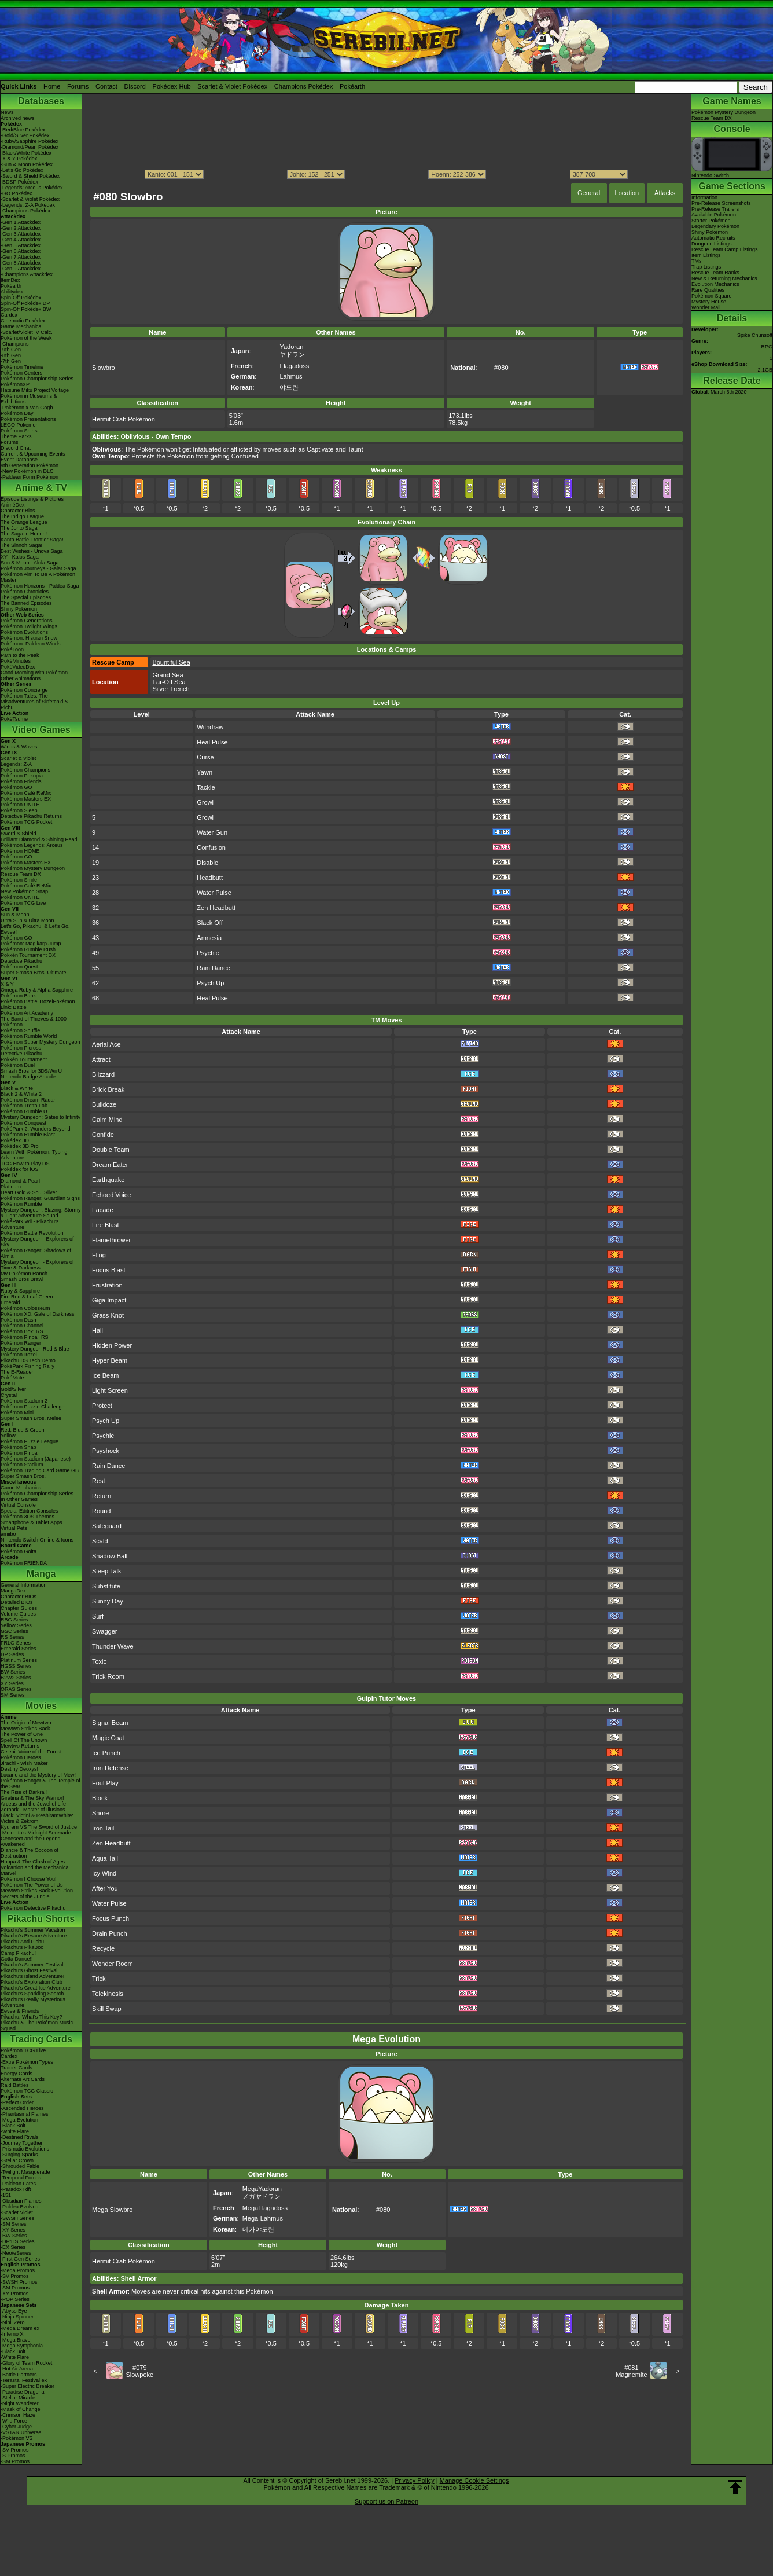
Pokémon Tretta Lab (24, 1106)
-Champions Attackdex (27, 274)
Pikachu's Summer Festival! (33, 1965)
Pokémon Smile (19, 880)
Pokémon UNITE (20, 805)
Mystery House (708, 301)
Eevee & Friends (20, 2011)
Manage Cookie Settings (474, 2480)
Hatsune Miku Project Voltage (35, 390)
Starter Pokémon (711, 220)
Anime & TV (41, 488)
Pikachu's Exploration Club (31, 1982)
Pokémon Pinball (20, 1453)
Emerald (10, 1302)
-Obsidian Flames (21, 2201)
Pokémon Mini (17, 1412)
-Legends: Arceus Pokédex (32, 187)
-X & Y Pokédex (19, 159)
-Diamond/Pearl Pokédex (29, 147)
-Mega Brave (16, 2340)
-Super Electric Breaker (27, 2386)
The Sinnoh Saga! (21, 545)
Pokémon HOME (20, 851)
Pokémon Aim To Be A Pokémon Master (38, 577)
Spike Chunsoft (754, 335)
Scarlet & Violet (18, 758)
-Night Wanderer (20, 2403)
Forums (78, 86)
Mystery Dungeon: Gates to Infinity (40, 1117)
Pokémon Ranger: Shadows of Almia (36, 1253)
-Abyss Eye (14, 2311)
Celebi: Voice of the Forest (31, 1752)
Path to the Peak (20, 655)
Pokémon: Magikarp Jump (31, 943)
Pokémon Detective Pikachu (33, 1908)
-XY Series (13, 2230)
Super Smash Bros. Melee (31, 1418)
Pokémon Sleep (19, 810)
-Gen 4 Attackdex (21, 240)
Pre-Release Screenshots (721, 203)
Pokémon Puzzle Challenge (33, 1407)
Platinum (11, 1187)
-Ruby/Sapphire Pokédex (29, 141)
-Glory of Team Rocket (26, 2363)
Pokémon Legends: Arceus (32, 845)
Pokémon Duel (18, 1065)
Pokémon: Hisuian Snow (29, 638)
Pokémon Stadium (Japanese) (36, 1459)
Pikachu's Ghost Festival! (30, 1970)
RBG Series (14, 1620)
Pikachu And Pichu (22, 1941)
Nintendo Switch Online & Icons (37, 1540)
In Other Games (19, 1499)
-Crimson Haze (18, 2415)
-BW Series (14, 2236)
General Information (24, 1585)
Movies (41, 1706)
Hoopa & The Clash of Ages (33, 1862)
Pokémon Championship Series (37, 378)
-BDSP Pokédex (19, 182)
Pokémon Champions (25, 770)
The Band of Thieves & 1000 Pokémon (34, 1022)
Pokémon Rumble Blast (28, 1134)
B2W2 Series (16, 1677)
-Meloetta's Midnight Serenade (36, 1833)
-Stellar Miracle (18, 2398)
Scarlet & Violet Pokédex (232, 86)
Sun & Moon (15, 915)
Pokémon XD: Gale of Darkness (38, 1314)
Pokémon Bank (18, 996)
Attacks (664, 192)
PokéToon (12, 649)
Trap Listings (706, 267)
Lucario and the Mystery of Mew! (38, 1775)
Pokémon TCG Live (23, 903)
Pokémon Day (17, 413)
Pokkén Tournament (24, 1059)
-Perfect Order (17, 2102)
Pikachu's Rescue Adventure (34, 1936)
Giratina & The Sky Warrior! (32, 1798)
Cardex (9, 315)
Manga (41, 1574)
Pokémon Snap (18, 1447)
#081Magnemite (631, 2371)
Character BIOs (18, 1596)
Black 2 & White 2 (21, 1094)
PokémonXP (15, 384)
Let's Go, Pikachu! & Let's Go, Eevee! (35, 929)
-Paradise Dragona (23, 2392)
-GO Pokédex (16, 193)
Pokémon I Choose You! (29, 1879)
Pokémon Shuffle (20, 1030)
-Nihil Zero (13, 2322)
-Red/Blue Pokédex (23, 130)
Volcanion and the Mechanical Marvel (35, 1870)
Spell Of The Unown (24, 1740)
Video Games (41, 730)
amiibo (8, 1534)
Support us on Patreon (386, 2501)
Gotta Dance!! (17, 1959)
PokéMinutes (16, 661)
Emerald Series (18, 1649)
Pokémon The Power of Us (31, 1885)
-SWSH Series (17, 2218)
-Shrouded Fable (20, 2166)
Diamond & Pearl (20, 1181)
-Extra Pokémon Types (27, 2062)
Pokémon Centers (21, 373)
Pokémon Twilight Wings (29, 626)
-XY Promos (14, 2293)
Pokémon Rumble (21, 1204)
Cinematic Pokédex (23, 321)
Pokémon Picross (21, 1048)
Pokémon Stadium (22, 1464)
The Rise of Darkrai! (24, 1792)
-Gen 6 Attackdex (21, 251)
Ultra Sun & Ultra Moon (27, 920)
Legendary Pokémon (715, 226)
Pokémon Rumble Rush (28, 949)
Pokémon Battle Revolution (32, 1233)
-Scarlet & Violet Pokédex (30, 199)
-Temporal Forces (21, 2178)
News (7, 112)
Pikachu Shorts (41, 1919)
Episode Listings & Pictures (32, 499)
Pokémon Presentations (28, 419)
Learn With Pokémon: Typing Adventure (34, 1155)
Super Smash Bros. (23, 1476)
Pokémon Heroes (21, 1757)
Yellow (8, 1436)
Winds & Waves (19, 747)
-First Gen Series (20, 2259)
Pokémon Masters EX (26, 799)
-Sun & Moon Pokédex (27, 164)
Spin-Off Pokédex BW (26, 309)
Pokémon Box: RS (22, 1331)
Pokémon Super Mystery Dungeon (40, 1042)
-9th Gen (11, 350)
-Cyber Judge (16, 2427)
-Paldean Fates (18, 2183)
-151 (6, 2195)
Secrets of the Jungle (25, 1896)
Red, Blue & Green (23, 1430)
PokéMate (12, 1378)
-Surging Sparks (19, 2154)
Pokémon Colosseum (25, 1308)
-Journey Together (21, 2143)
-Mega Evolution (19, 2120)
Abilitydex (12, 292)
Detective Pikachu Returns (31, 816)
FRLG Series (16, 1643)
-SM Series (14, 2224)
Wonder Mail (705, 307)
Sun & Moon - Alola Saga (30, 563)
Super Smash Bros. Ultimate (34, 972)
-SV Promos (15, 2276)
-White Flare (15, 2131)
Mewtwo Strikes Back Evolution (37, 1891)
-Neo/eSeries (16, 2253)
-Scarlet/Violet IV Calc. (27, 332)
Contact (106, 86)
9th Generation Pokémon (29, 465)
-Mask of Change (21, 2409)
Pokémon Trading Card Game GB (40, 1470)
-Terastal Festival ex (24, 2380)
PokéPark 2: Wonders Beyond (35, 1129)
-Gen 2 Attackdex (21, 228)
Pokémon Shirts (19, 431)
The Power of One (22, 1734)
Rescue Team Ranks (715, 273)
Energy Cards (16, 2073)
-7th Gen (11, 361)
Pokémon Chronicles (25, 592)
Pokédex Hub (172, 86)
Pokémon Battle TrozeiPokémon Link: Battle (38, 1004)
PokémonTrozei (19, 1354)
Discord (135, 86)
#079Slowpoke (139, 2371)
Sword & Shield (18, 833)
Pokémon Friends (21, 781)
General (588, 192)
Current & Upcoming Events (33, 454)
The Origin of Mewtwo (26, 1723)
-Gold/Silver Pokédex (25, 135)
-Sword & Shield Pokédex (30, 176)
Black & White (17, 1088)
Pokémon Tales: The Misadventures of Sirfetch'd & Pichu (34, 701)
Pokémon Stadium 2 (24, 1401)
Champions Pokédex (303, 86)
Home (51, 86)
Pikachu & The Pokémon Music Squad (37, 2025)
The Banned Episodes (26, 603)
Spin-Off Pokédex (21, 297)
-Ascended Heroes (22, 2108)
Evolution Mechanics (715, 284)
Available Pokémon (713, 215)
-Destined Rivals (20, 2137)
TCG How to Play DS (25, 1163)
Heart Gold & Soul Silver (29, 1192)
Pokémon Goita (18, 1551)
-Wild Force (14, 2421)
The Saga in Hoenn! (24, 534)
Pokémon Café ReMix (26, 793)
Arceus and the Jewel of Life (33, 1804)
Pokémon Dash (18, 1320)
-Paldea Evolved (20, 2207)
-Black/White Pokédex (26, 153)
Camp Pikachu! (18, 1953)
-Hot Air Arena (17, 2369)
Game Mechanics (21, 326)
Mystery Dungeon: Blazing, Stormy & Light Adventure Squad (41, 1213)
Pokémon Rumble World (29, 1036)
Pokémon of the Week (26, 338)
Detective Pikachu (21, 961)
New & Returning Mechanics (724, 278)
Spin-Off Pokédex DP (25, 303)
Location (627, 192)
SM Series (13, 1695)
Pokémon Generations (27, 620)
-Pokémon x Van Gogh (27, 407)
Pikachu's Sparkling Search (32, 1994)
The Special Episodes (26, 597)
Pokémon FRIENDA (24, 1563)
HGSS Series (16, 1666)
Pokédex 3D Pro (20, 1146)
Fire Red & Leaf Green (27, 1297)
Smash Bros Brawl (22, 1279)
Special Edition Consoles (29, 1511)
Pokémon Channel (22, 1326)
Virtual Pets (14, 1528)
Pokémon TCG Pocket (26, 822)
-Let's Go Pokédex (22, 170)
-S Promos (13, 2455)
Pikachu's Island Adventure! (32, 1976)
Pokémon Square (711, 296)
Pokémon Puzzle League (29, 1441)
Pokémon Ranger (21, 1343)
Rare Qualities (707, 290)
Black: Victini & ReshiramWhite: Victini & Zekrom (37, 1818)
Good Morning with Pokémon (34, 673)
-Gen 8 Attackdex (21, 263)
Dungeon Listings (711, 244)
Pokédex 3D (15, 1140)
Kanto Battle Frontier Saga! (32, 539)
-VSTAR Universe (21, 2432)
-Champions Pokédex (25, 211)
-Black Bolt (13, 2126)
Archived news (18, 118)
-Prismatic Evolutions (25, 2149)
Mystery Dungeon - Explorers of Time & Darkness (37, 1265)
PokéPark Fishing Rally (27, 1366)
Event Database (19, 460)
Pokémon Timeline (22, 367)
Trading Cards (41, 2039)
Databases (41, 101)
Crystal (9, 1395)
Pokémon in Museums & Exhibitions (29, 399)
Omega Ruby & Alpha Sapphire (37, 990)
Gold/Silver (13, 1389)
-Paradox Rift (16, 2189)
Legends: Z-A (16, 764)
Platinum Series (19, 1660)
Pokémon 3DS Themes (27, 1517)
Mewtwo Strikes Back (25, 1728)
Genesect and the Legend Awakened (31, 1841)
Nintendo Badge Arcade (28, 1077)
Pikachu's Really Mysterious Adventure (33, 2002)
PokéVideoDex (18, 667)
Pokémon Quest (19, 967)
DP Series (12, 1654)
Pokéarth (352, 86)
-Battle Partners (19, 2374)
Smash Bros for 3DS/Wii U (31, 1071)
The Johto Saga (19, 528)
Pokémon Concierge (24, 690)
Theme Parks (16, 436)
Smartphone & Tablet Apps (31, 1522)
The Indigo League (22, 516)
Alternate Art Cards (23, 2079)
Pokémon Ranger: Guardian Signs (40, 1198)
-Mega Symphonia (22, 2346)
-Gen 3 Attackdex (21, 234)
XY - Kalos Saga (20, 557)
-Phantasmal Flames (25, 2114)
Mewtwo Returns (20, 1746)
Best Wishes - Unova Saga (32, 551)
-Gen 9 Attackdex (21, 268)
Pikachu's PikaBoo (22, 1947)
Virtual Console (18, 1505)
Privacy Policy (414, 2480)
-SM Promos (15, 2288)
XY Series (12, 1683)
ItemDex (10, 280)
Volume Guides (18, 1614)
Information (704, 197)
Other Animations (21, 678)
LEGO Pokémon (20, 425)
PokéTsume (14, 719)
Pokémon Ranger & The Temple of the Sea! (40, 1783)
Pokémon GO (16, 787)
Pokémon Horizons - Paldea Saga (40, 586)
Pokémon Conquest (23, 1123)
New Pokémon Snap (24, 891)
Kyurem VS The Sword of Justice (39, 1827)
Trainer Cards (16, 2068)
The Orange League (24, 522)
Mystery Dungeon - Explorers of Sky (37, 1241)
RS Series (12, 1637)
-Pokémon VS (17, 2438)
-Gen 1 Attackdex (21, 222)
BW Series (13, 1672)
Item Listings (706, 255)
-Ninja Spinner (17, 2317)
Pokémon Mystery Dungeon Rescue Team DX (33, 871)
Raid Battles (15, 2085)
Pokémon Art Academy (27, 1013)
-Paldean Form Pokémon (29, 477)
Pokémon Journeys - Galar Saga (38, 568)
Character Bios (18, 510)
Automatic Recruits (713, 238)
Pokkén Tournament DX (28, 955)
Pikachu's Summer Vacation (33, 1930)
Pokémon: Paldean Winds (31, 644)
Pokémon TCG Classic (27, 2091)
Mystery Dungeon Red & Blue (35, 1349)
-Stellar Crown (17, 2160)
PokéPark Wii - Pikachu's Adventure (29, 1224)
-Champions (15, 344)
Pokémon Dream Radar (28, 1100)
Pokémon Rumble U (24, 1111)
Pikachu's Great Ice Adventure (36, 1988)
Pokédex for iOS (20, 1169)
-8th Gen (11, 355)
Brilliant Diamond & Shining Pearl (39, 839)
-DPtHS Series (18, 2241)
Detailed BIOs (17, 1602)
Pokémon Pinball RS (25, 1337)
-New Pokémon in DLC (27, 471)
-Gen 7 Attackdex (21, 257)
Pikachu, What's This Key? (31, 2017)
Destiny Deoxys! (19, 1769)
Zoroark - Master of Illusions (33, 1809)
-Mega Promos (18, 2270)
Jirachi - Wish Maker (24, 1763)
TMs (696, 261)
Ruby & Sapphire (20, 1291)
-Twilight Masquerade (25, 2172)
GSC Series (14, 1631)
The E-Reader (17, 1372)
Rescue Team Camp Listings (724, 249)
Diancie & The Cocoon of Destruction (29, 1853)
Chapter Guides (19, 1608)
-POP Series (15, 2299)
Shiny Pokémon (19, 609)
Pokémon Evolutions (24, 632)
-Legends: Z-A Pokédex (28, 205)
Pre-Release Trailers (715, 209)
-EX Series (13, 2247)
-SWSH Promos (19, 2282)
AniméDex (13, 505)
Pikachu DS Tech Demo (28, 1360)
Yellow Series (16, 1625)
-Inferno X (12, 2334)
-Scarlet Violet (17, 2212)
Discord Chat (16, 448)
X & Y (7, 984)
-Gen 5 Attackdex (21, 245)
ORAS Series (16, 1689)
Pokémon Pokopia (22, 776)
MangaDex (13, 1591)
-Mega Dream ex (20, 2328)
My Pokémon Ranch (24, 1273)
